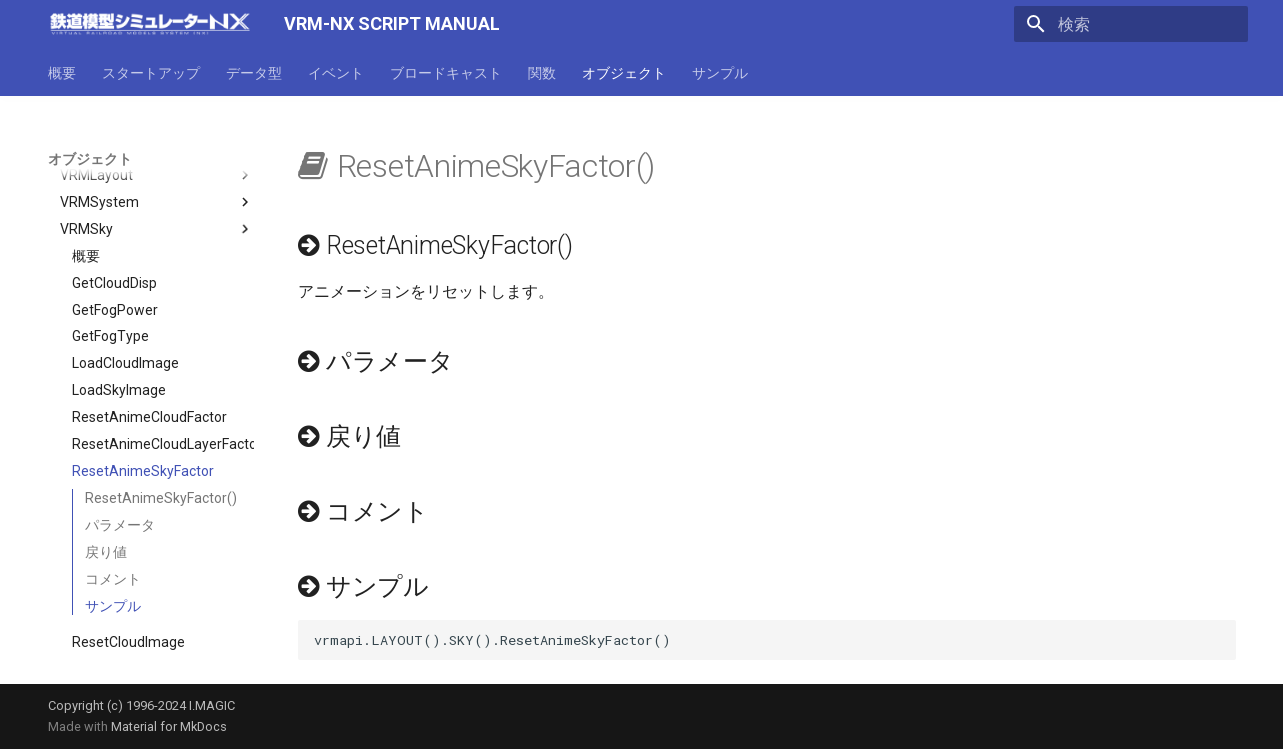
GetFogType (110, 279)
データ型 (254, 73)
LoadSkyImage (119, 333)
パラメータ (120, 468)
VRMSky (157, 172)
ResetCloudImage (128, 585)
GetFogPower (115, 253)
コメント (113, 522)
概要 (62, 73)
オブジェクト (624, 73)
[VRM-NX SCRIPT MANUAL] (150, 24)
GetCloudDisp (114, 226)
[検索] (1131, 24)
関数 (542, 73)
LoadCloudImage (125, 306)
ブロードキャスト (446, 73)
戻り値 (106, 495)
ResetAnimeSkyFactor (143, 414)
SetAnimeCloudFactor (142, 638)
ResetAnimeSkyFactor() (161, 441)
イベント (336, 73)
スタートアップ (151, 73)
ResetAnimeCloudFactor (149, 360)
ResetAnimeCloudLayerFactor (163, 387)
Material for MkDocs (169, 726)
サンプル (720, 73)
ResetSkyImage (122, 611)
